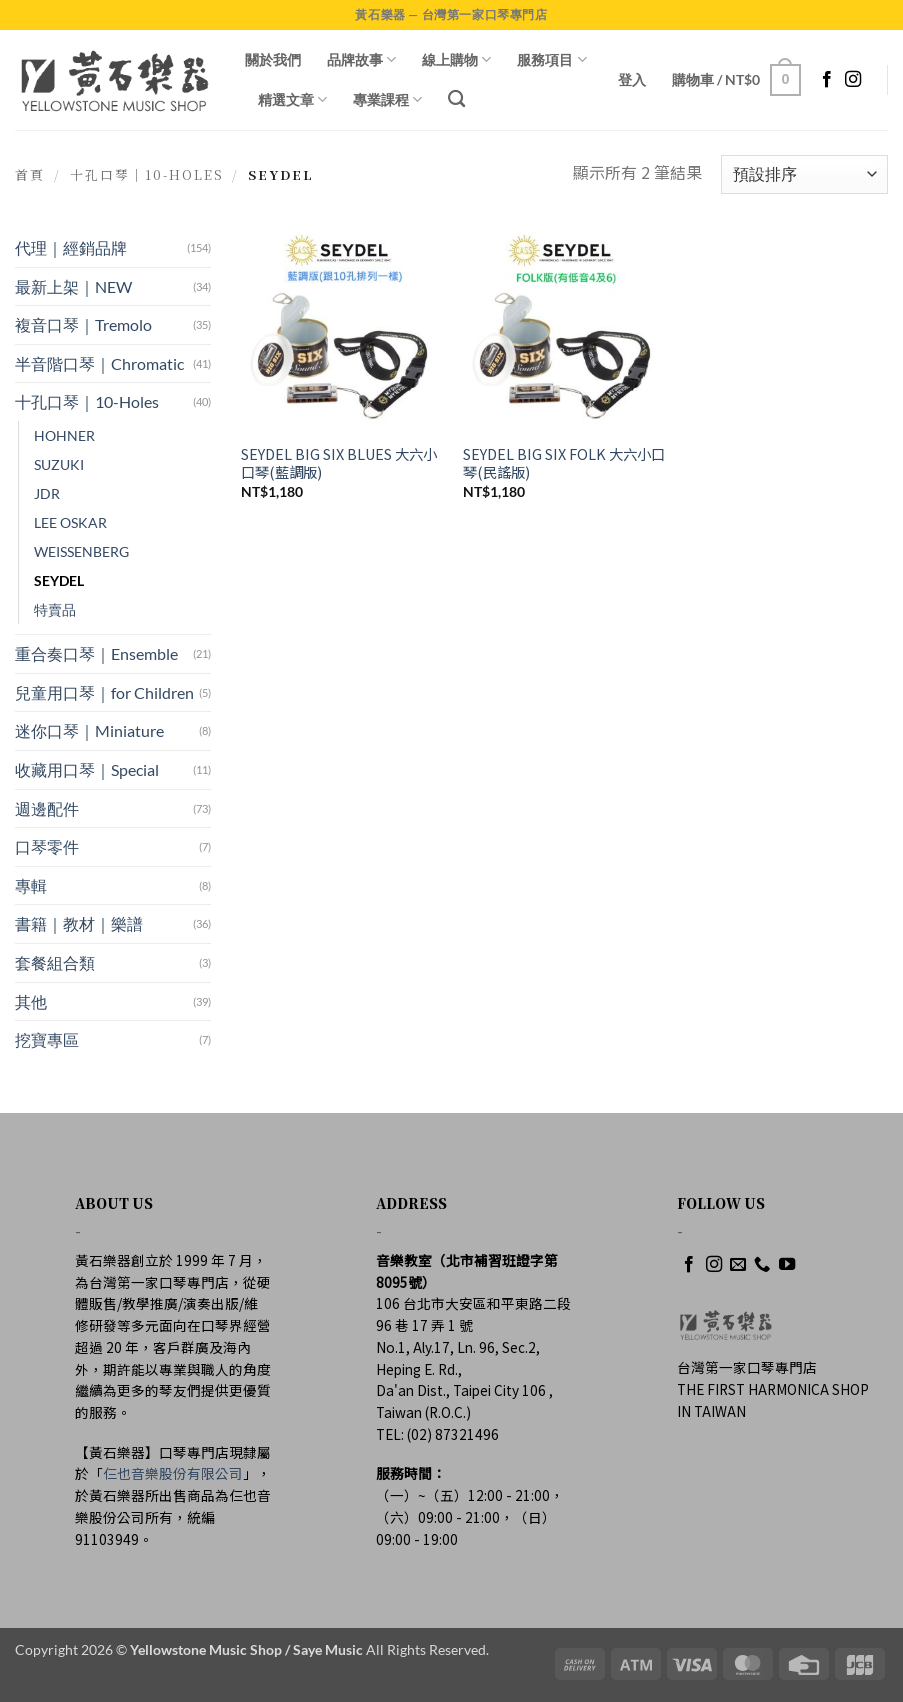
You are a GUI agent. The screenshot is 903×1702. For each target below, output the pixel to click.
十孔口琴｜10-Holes (147, 174)
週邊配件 (47, 808)
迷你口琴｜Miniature (89, 730)
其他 (31, 1001)
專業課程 (387, 99)
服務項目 (551, 59)
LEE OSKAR (70, 522)
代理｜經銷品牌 (71, 247)
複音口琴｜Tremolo (83, 324)
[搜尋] (456, 99)
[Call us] (762, 1265)
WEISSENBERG (81, 551)
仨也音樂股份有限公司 (173, 1473)
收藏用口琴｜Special (87, 769)
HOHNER (64, 435)
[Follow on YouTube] (787, 1265)
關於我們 (273, 59)
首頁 (30, 174)
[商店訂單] (804, 174)
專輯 (31, 885)
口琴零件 (47, 846)
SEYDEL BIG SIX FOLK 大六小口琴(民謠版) (564, 463)
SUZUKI (59, 464)
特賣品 (55, 609)
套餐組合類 (55, 962)
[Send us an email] (738, 1265)
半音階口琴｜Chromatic (99, 363)
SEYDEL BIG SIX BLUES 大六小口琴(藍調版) (339, 463)
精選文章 (292, 99)
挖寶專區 (47, 1039)
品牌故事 (361, 59)
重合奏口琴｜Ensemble (96, 653)
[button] (632, 80)
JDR (47, 493)
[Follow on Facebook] (827, 80)
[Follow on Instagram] (853, 80)
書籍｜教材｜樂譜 (79, 923)
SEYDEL (59, 580)
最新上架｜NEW (73, 286)
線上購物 (456, 59)
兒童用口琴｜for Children (104, 692)
